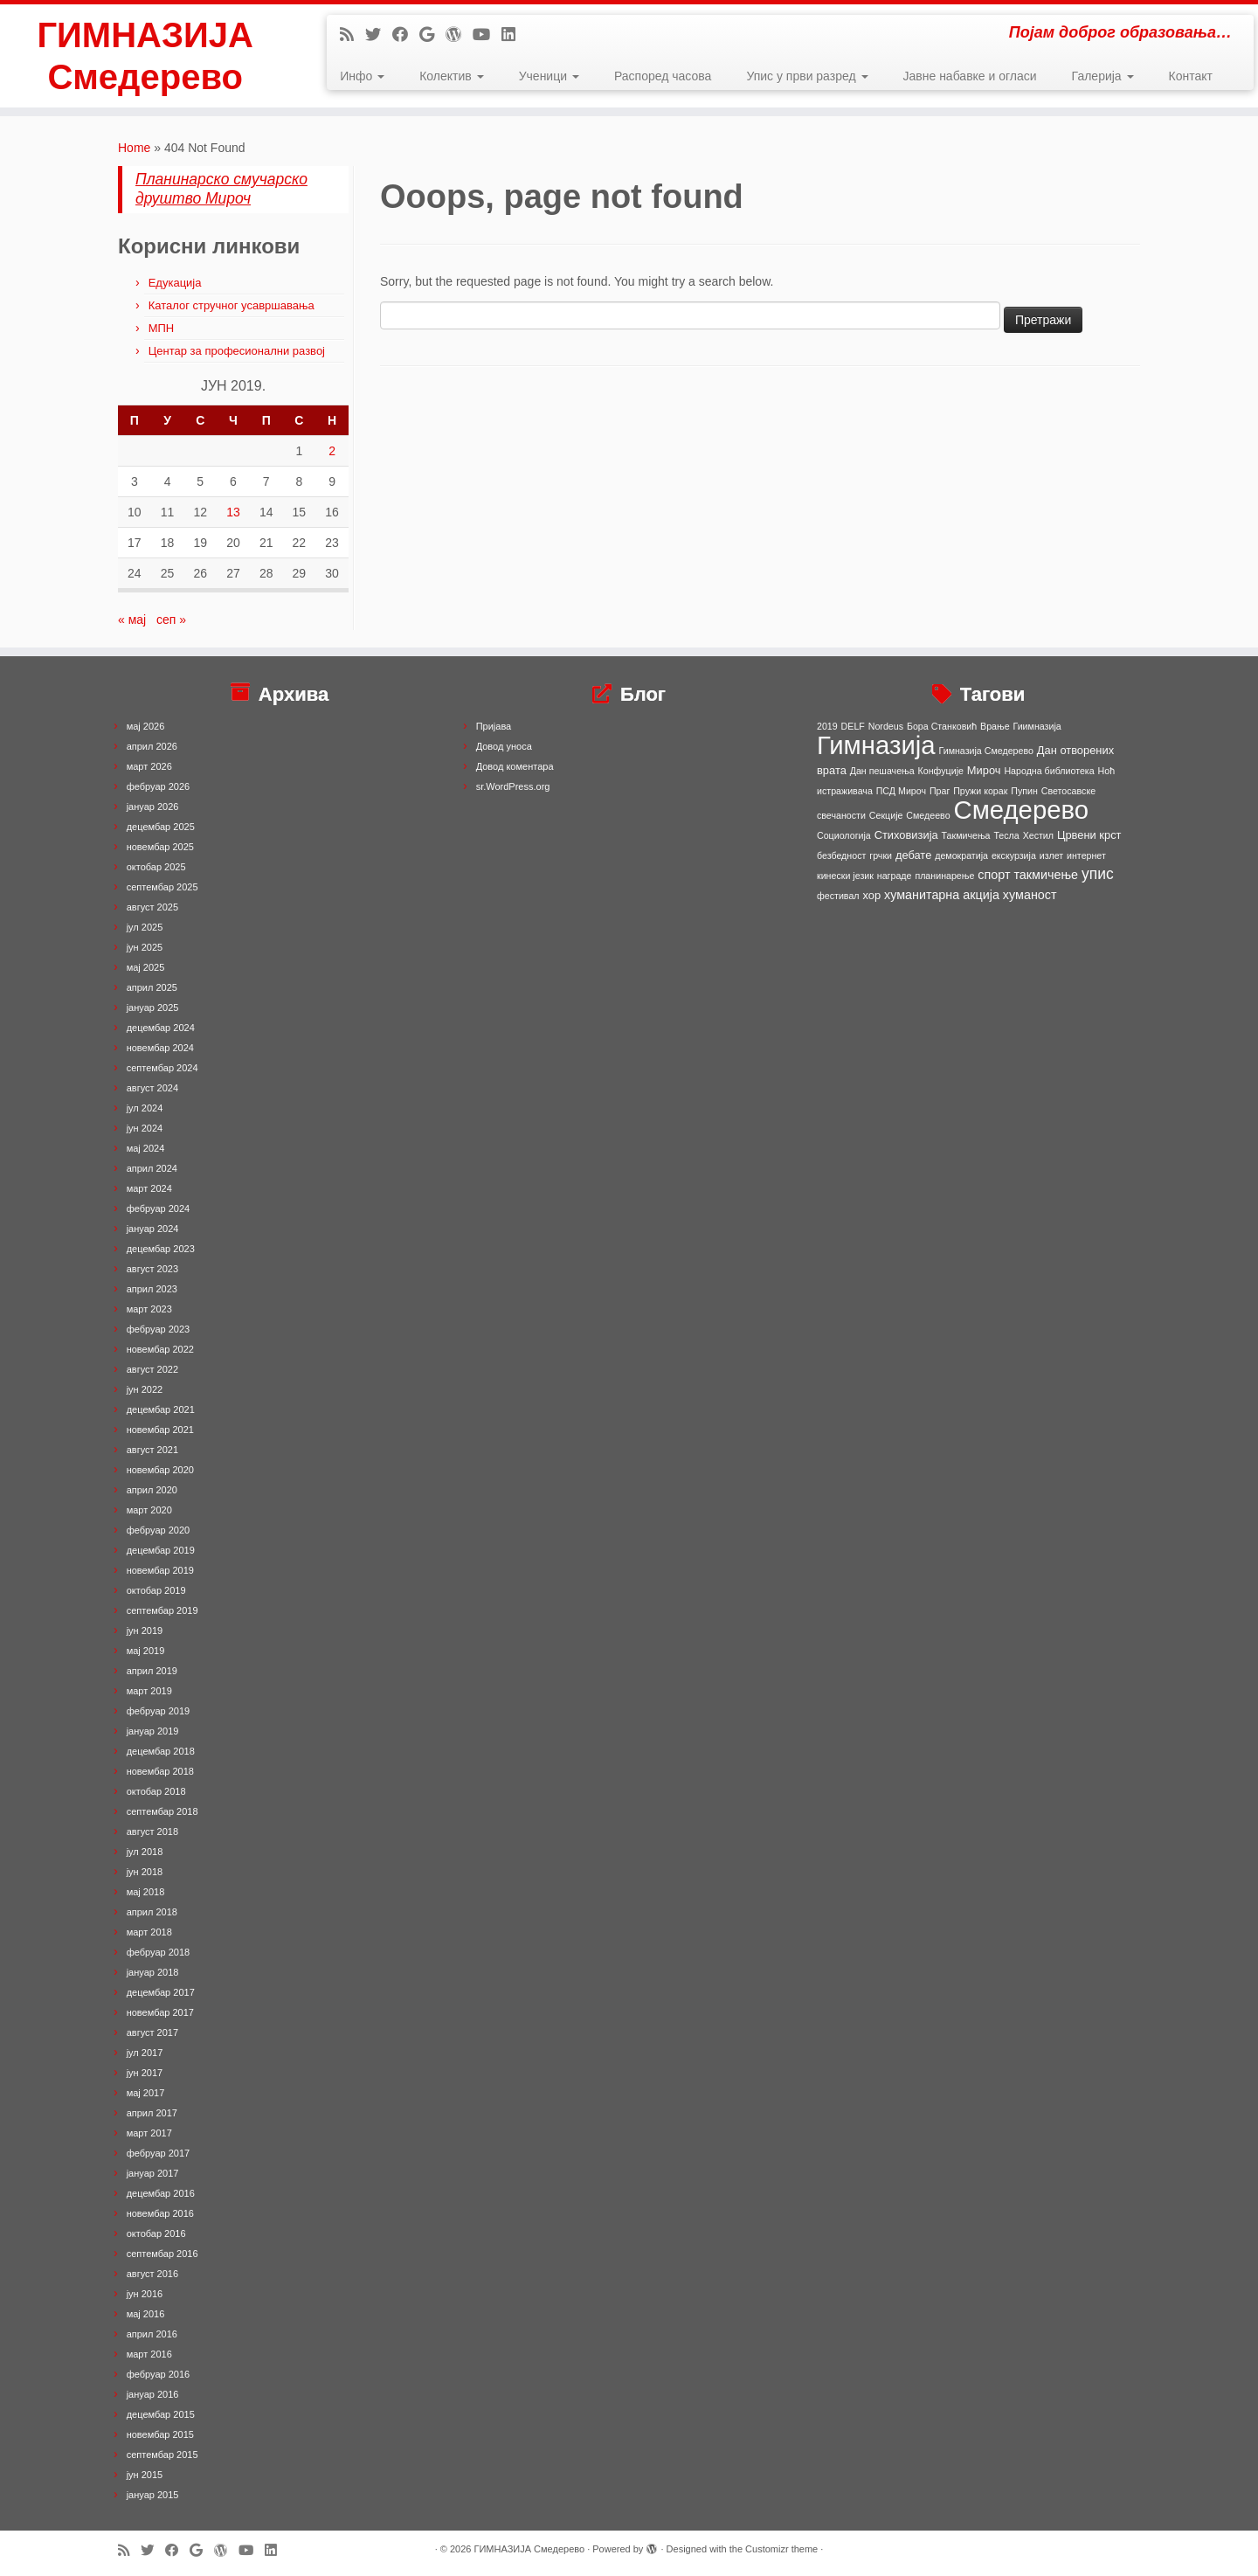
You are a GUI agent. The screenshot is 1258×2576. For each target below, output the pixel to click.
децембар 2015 (161, 2414)
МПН (162, 328)
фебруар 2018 (158, 1952)
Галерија (1103, 76)
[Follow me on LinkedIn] (514, 35)
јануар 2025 (153, 1007)
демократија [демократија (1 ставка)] (961, 855)
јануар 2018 (153, 1972)
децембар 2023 (161, 1248)
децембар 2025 (161, 826)
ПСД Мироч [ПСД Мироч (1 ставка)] (901, 791)
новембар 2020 (160, 1470)
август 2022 (152, 1369)
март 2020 (149, 1510)
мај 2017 (146, 2093)
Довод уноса (504, 746)
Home (134, 148)
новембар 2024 (160, 1047)
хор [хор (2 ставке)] (871, 895)
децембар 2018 (161, 1751)
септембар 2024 (162, 1068)
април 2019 (152, 1670)
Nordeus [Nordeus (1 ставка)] (885, 726)
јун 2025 (145, 947)
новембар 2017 (160, 2012)
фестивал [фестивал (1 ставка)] (838, 895)
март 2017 (149, 2133)
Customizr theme (781, 2549)
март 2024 (149, 1188)
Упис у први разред (806, 76)
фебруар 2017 (158, 2153)
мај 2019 (146, 1650)
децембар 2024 (161, 1027)
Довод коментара (515, 766)
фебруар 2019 (158, 1711)
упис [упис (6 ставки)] (1098, 874)
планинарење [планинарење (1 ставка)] (944, 875)
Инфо (362, 76)
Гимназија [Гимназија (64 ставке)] (876, 745)
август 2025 (152, 907)
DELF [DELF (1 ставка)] (853, 726)
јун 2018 (145, 1871)
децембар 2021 (161, 1409)
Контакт (1191, 76)
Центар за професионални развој (237, 350)
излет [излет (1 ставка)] (1051, 855)
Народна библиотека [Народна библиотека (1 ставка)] (1049, 770)
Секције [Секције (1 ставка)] (886, 815)
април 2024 (152, 1168)
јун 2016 (145, 2294)
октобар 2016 (156, 2233)
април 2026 (152, 746)
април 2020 (152, 1490)
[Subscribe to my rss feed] (352, 35)
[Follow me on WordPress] (459, 35)
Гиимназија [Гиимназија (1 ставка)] (1037, 726)
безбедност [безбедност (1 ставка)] (841, 855)
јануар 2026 (153, 806)
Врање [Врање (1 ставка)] (995, 726)
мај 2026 (146, 726)
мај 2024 (146, 1148)
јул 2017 (145, 2052)
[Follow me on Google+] (432, 35)
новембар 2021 (160, 1429)
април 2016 (152, 2334)
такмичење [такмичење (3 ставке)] (1045, 875)
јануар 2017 (153, 2173)
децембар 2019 (161, 1550)
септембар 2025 (162, 887)
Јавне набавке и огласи (970, 76)
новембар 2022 (160, 1349)
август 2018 (152, 1831)
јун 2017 (145, 2072)
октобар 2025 (156, 867)
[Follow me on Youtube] (487, 35)
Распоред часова (662, 76)
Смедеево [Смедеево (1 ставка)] (928, 815)
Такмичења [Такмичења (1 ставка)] (966, 835)
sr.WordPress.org (513, 786)
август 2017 (152, 2032)
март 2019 (149, 1691)
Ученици (549, 76)
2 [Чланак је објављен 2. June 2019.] (331, 451)
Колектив (451, 76)
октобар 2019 (156, 1590)
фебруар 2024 (158, 1208)
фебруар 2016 (158, 2374)
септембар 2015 (162, 2454)
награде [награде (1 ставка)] (894, 875)
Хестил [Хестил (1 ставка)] (1038, 835)
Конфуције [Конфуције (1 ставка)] (941, 770)
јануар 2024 (153, 1228)
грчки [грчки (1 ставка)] (880, 855)
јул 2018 (145, 1851)
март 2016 (149, 2354)
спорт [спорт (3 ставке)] (994, 875)
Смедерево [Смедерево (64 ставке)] (1021, 809)
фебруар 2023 (158, 1329)
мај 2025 (146, 967)
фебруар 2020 (158, 1530)
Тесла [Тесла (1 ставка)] (1006, 835)
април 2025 (152, 987)
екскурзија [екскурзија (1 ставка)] (1014, 855)
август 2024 (152, 1088)
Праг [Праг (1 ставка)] (940, 791)
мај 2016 (146, 2314)
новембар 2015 (160, 2434)
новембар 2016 (160, 2213)
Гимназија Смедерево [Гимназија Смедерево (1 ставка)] (986, 750)
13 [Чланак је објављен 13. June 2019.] (233, 512)
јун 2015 (145, 2474)
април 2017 (152, 2113)
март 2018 (149, 1932)
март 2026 (149, 766)
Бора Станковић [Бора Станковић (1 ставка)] (942, 726)
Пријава (494, 726)
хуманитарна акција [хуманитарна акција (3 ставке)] (941, 895)
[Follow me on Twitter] (378, 35)
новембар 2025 (160, 846)
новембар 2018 (160, 1771)
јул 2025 (145, 927)
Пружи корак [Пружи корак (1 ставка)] (980, 791)
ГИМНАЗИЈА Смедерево (144, 56)
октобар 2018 (156, 1791)
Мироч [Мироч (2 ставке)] (984, 770)
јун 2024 (145, 1128)
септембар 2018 (162, 1811)
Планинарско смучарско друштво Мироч (221, 188)
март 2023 (149, 1309)
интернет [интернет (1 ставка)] (1086, 855)
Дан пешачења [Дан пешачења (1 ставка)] (882, 770)
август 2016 (152, 2273)
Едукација (175, 282)
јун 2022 (145, 1389)
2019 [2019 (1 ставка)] (827, 726)
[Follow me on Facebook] (405, 35)
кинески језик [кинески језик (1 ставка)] (845, 875)
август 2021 (152, 1449)
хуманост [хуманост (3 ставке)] (1030, 895)
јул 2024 (145, 1108)
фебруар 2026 (158, 786)
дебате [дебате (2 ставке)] (913, 855)
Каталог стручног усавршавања (231, 305)
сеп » (171, 620)
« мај (132, 620)
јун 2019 (145, 1630)
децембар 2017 (161, 1992)
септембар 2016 (162, 2253)
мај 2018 (146, 1892)
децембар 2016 (161, 2193)
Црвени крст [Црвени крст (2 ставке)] (1089, 834)
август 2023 (152, 1269)
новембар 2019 (160, 1570)
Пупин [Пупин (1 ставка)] (1024, 791)
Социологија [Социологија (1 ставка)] (844, 835)
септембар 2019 (162, 1610)
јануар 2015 (153, 2494)
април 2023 (152, 1289)
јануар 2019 (153, 1731)
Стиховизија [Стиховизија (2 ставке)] (906, 834)
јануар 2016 (153, 2394)
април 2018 (152, 1912)
